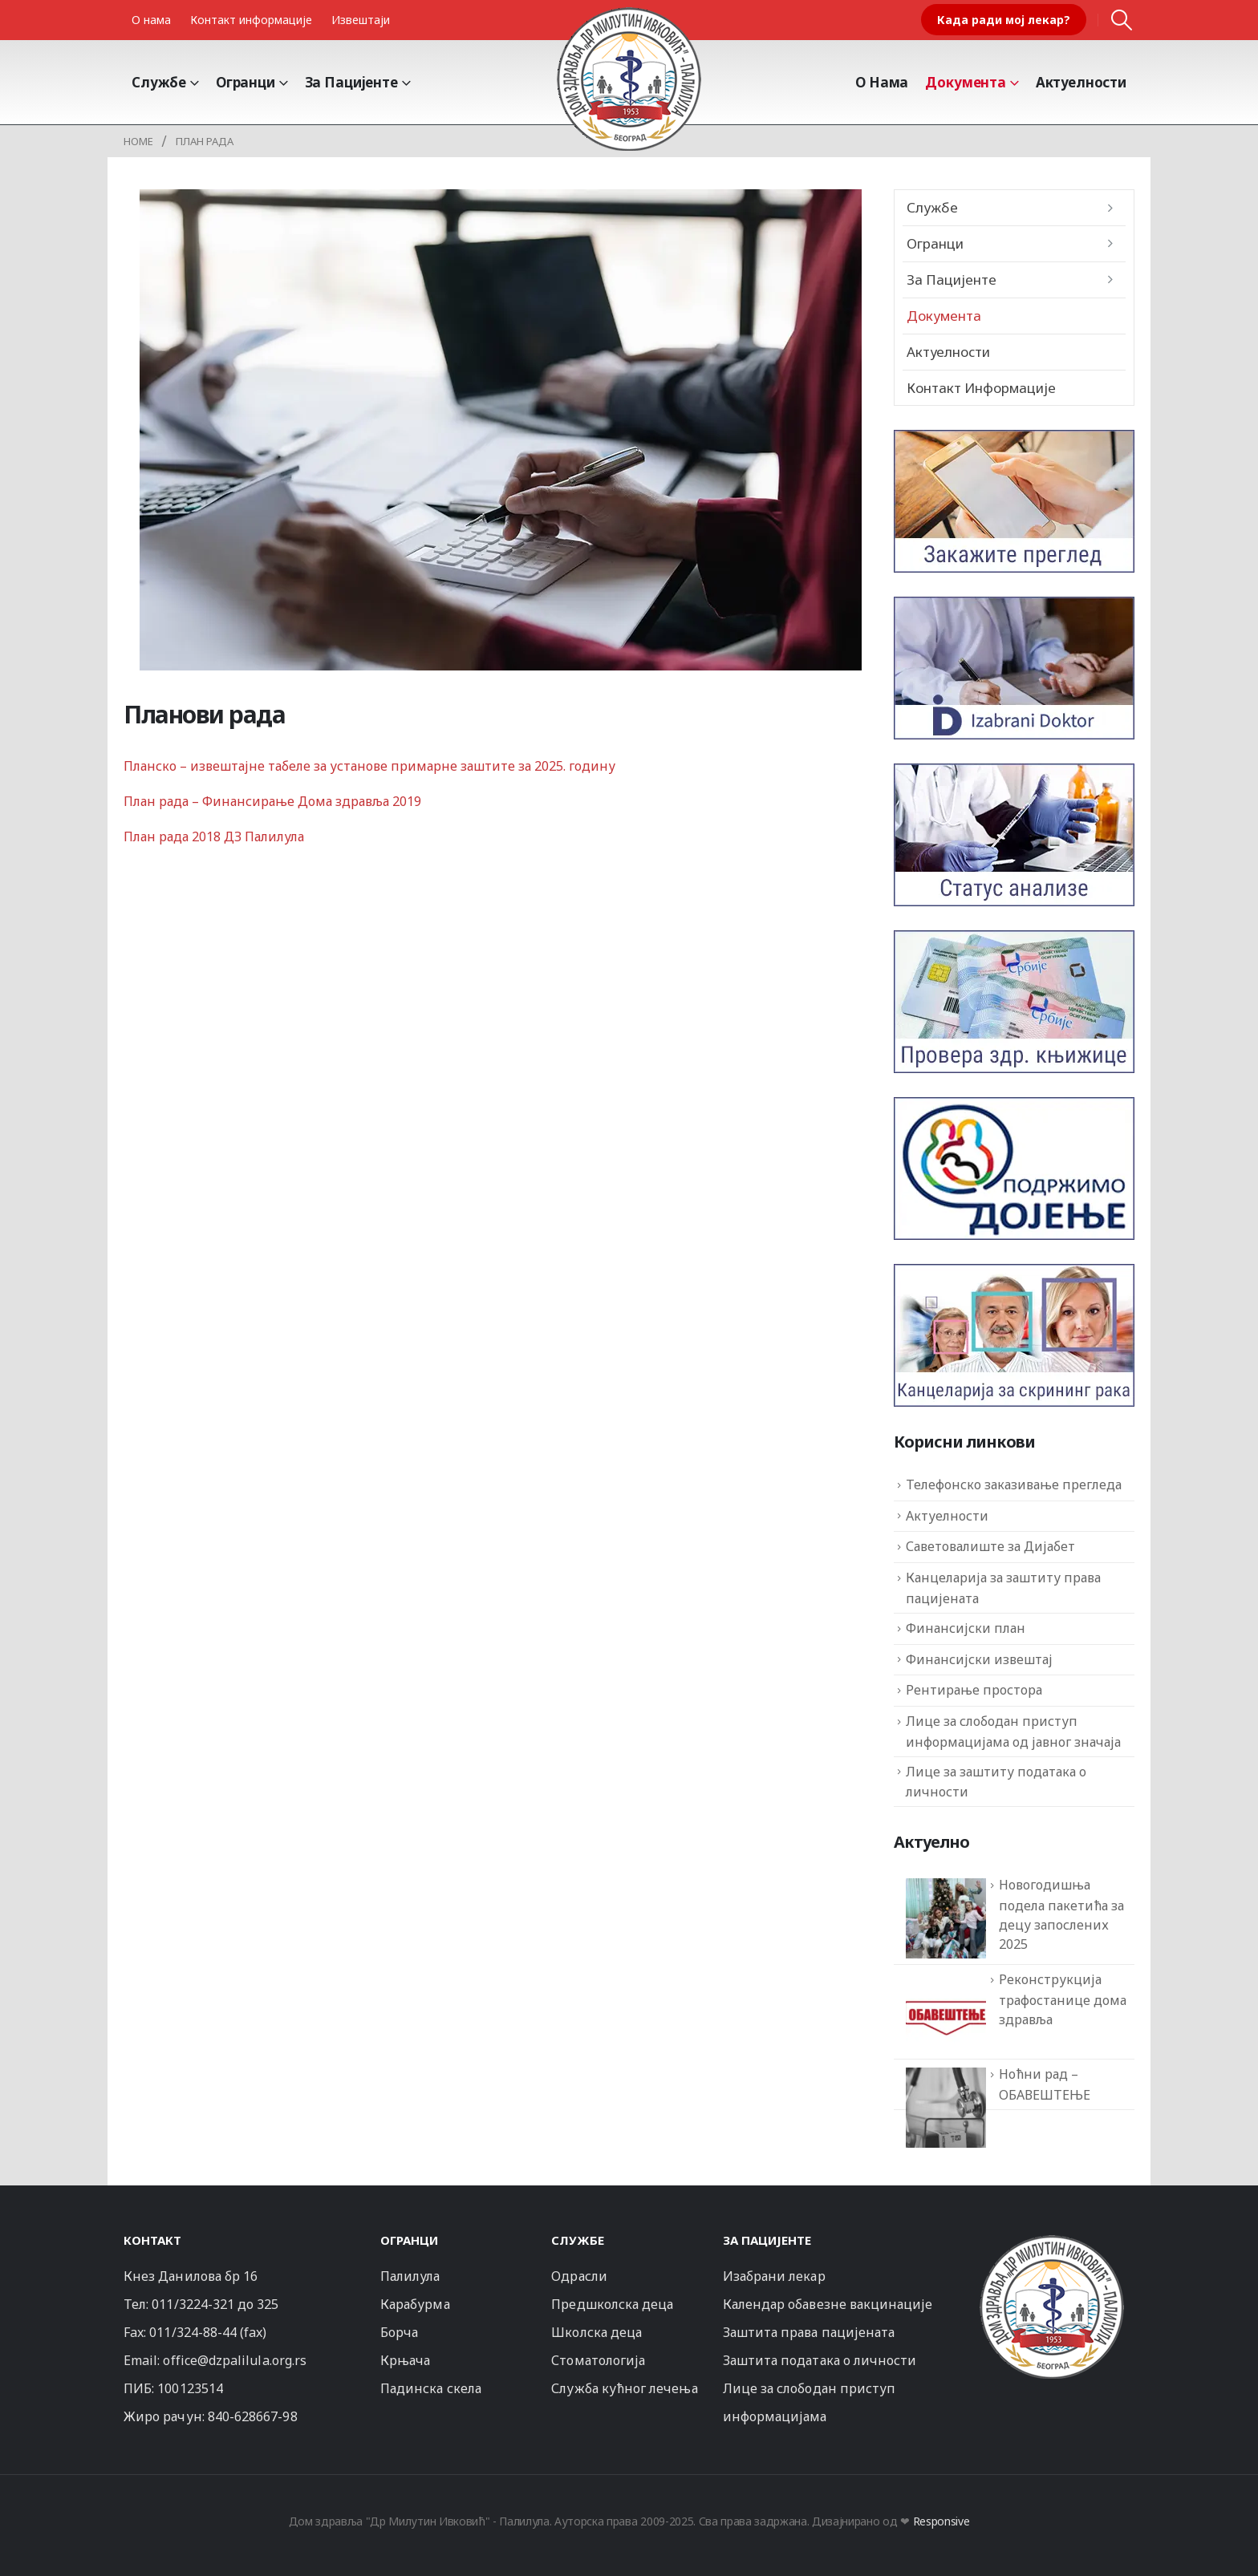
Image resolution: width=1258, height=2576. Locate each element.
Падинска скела (430, 2388)
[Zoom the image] (1052, 2242)
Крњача (405, 2360)
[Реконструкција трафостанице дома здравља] (946, 2013)
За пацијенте (351, 82)
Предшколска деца (612, 2304)
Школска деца (596, 2332)
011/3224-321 (193, 2304)
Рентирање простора (974, 1690)
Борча (399, 2332)
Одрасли (579, 2276)
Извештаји (360, 19)
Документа (965, 82)
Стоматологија (598, 2360)
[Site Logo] (629, 78)
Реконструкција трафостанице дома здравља (1062, 1999)
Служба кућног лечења (624, 2388)
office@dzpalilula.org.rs (234, 2360)
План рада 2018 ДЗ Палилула (214, 836)
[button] (1122, 20)
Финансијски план (965, 1628)
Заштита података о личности (820, 2360)
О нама (151, 19)
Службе (159, 82)
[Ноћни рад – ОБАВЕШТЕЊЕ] (946, 2108)
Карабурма (415, 2304)
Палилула (410, 2276)
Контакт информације (251, 19)
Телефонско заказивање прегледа (1014, 1484)
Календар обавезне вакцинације (828, 2304)
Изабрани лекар (774, 2276)
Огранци (245, 82)
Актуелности (1081, 82)
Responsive (941, 2521)
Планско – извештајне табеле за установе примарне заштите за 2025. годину (371, 766)
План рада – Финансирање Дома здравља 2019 (272, 801)
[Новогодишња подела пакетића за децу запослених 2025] (946, 1918)
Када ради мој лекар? (1003, 19)
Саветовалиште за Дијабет (990, 1546)
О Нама (881, 82)
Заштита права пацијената (809, 2332)
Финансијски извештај (979, 1659)
